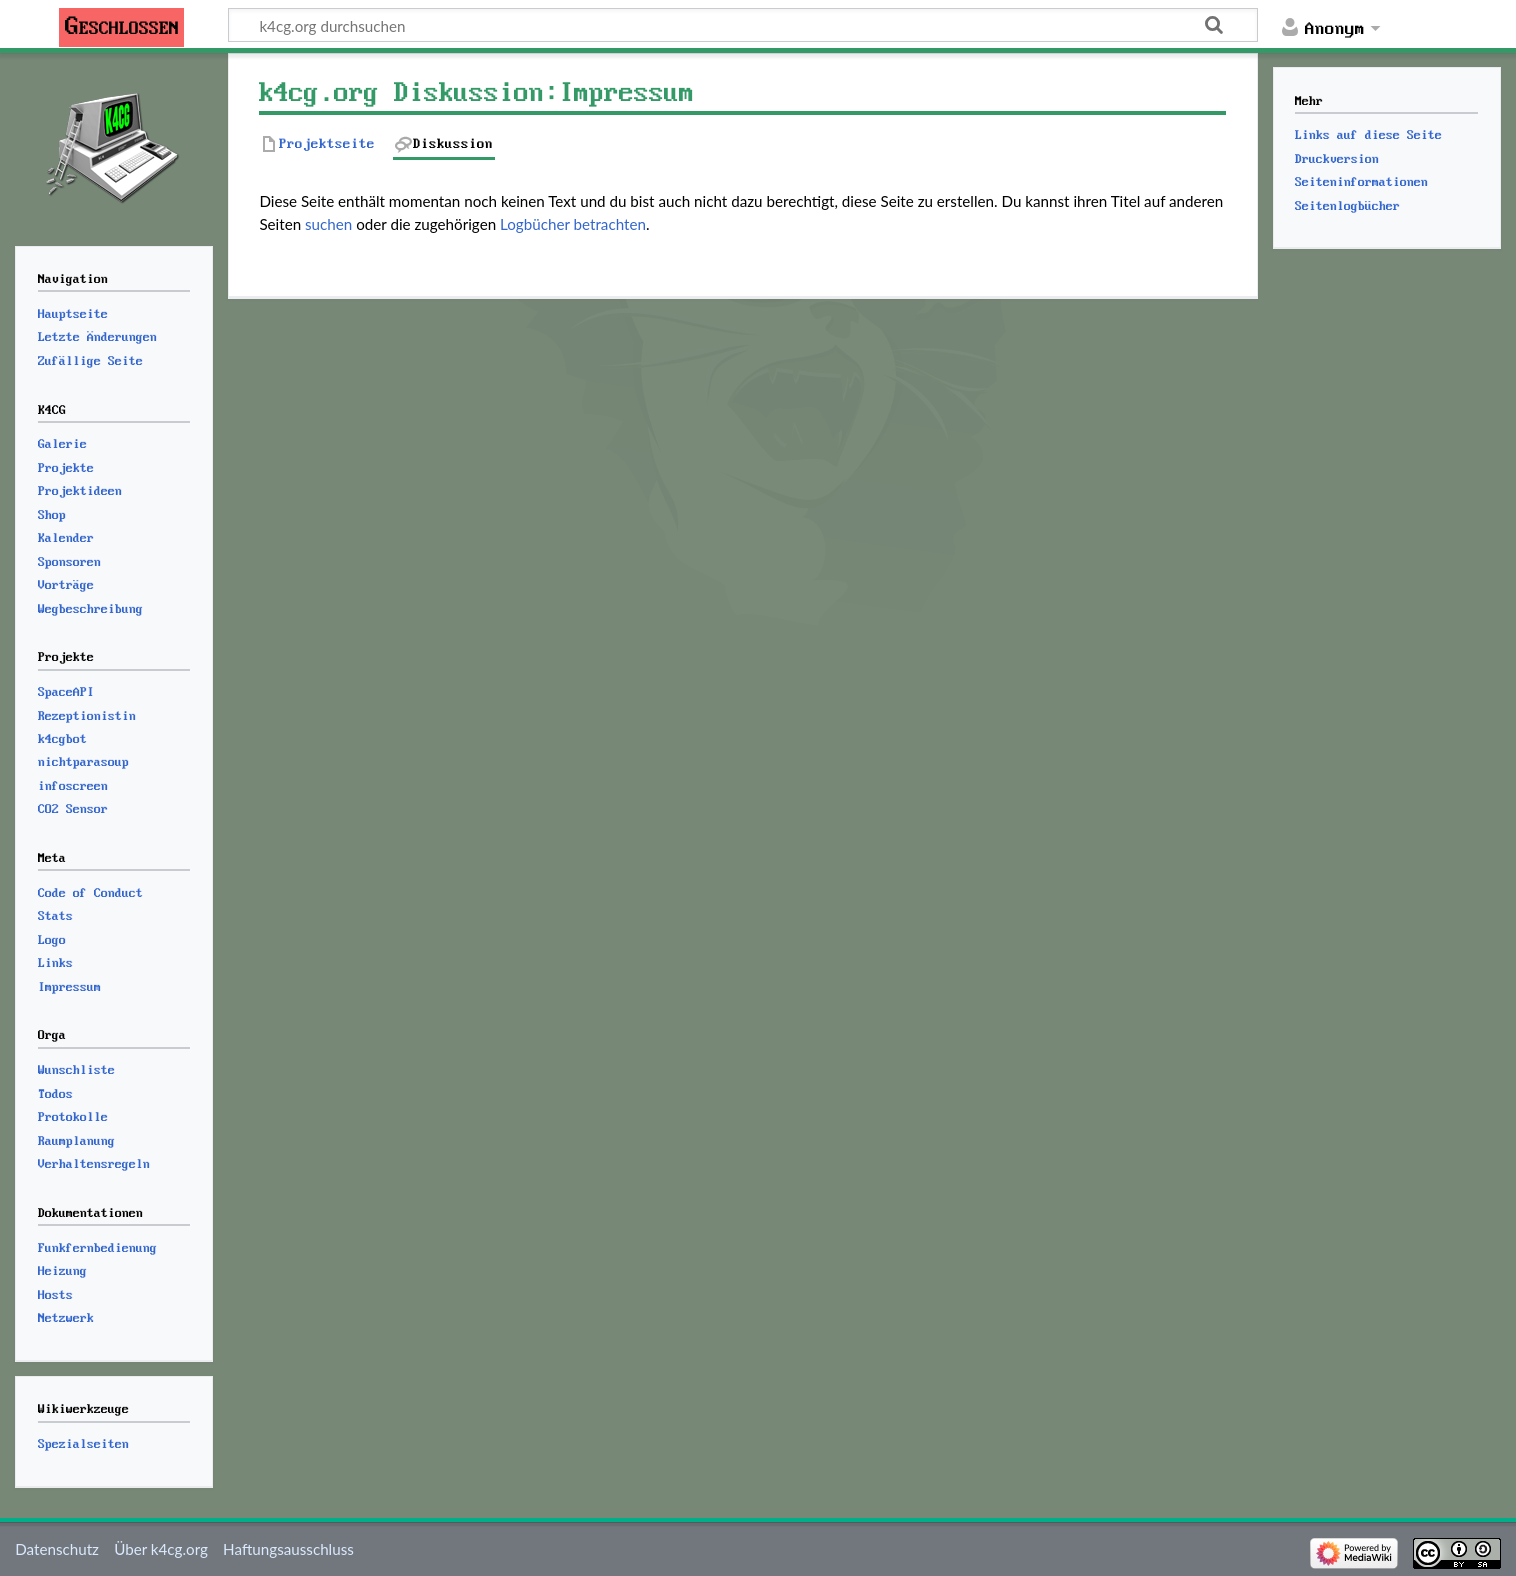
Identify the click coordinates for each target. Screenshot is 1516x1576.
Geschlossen (122, 27)
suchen (328, 224)
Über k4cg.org (161, 1549)
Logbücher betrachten (573, 224)
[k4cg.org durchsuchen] (743, 25)
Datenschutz (57, 1549)
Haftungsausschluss (288, 1549)
